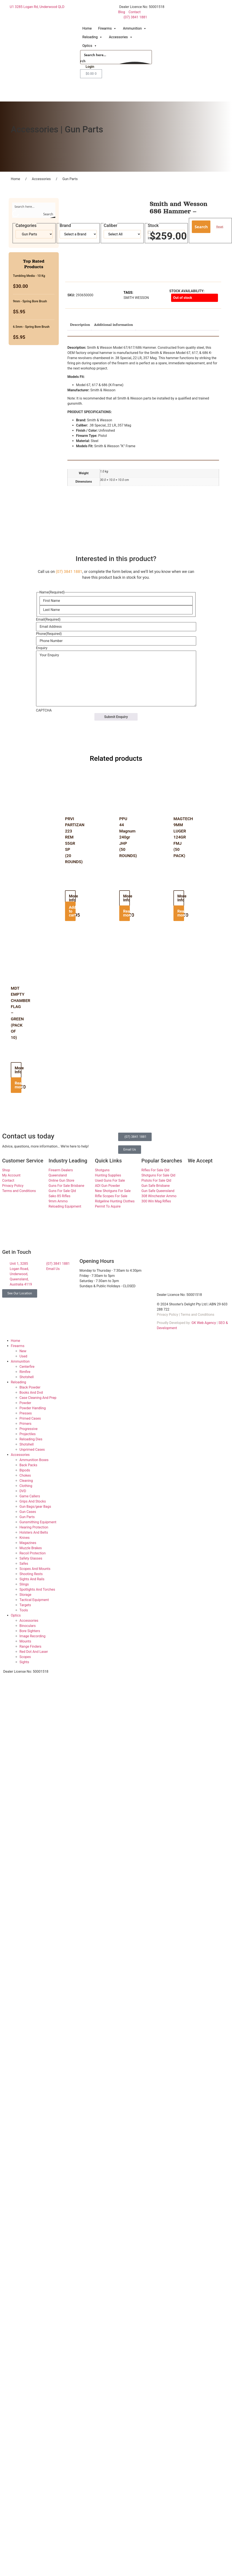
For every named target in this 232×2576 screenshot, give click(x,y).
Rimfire (24, 1372)
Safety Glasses (30, 1558)
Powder (25, 1403)
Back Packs (28, 1465)
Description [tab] (80, 325)
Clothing (25, 1486)
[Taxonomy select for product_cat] (34, 234)
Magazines (27, 1543)
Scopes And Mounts (34, 1569)
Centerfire (27, 1367)
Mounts (25, 1641)
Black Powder (29, 1387)
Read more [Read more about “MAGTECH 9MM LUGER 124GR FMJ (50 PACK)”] (180, 913)
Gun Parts (27, 1517)
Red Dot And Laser (33, 1652)
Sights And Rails (31, 1579)
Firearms (107, 28)
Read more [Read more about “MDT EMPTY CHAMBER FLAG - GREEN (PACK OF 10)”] (18, 1085)
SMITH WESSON (136, 298)
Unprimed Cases (32, 1449)
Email (48, 619)
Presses (25, 1413)
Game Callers (29, 1496)
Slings (24, 1584)
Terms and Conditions (197, 1315)
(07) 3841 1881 (69, 571)
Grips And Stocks (32, 1501)
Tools (23, 1610)
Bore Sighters (29, 1631)
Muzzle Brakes (30, 1548)
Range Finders (30, 1646)
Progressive (28, 1429)
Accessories (120, 37)
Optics (89, 46)
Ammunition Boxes (34, 1460)
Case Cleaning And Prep (37, 1398)
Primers (25, 1424)
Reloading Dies (30, 1439)
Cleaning (26, 1481)
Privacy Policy (167, 1315)
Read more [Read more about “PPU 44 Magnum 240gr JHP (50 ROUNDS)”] (126, 913)
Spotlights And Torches (37, 1589)
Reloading (92, 37)
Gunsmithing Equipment (37, 1522)
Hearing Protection (33, 1527)
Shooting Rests (31, 1574)
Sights (24, 1662)
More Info (72, 898)
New (22, 1351)
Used (23, 1356)
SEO (221, 1323)
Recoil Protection (32, 1553)
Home (87, 28)
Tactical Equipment (34, 1600)
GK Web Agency (204, 1323)
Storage (25, 1595)
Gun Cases (27, 1512)
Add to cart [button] (72, 911)
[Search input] (116, 54)
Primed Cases (30, 1418)
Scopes (25, 1657)
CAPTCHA (44, 710)
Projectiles (27, 1434)
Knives (24, 1538)
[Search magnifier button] (85, 61)
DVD (22, 1491)
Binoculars (27, 1626)
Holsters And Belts (33, 1532)
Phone (49, 634)
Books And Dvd (31, 1392)
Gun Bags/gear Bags (35, 1506)
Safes (23, 1563)
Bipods (24, 1470)
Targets (25, 1605)
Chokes (25, 1475)
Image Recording (32, 1636)
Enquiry (42, 648)
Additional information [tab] (113, 325)
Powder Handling (32, 1408)
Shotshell (26, 1377)
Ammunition (134, 28)
